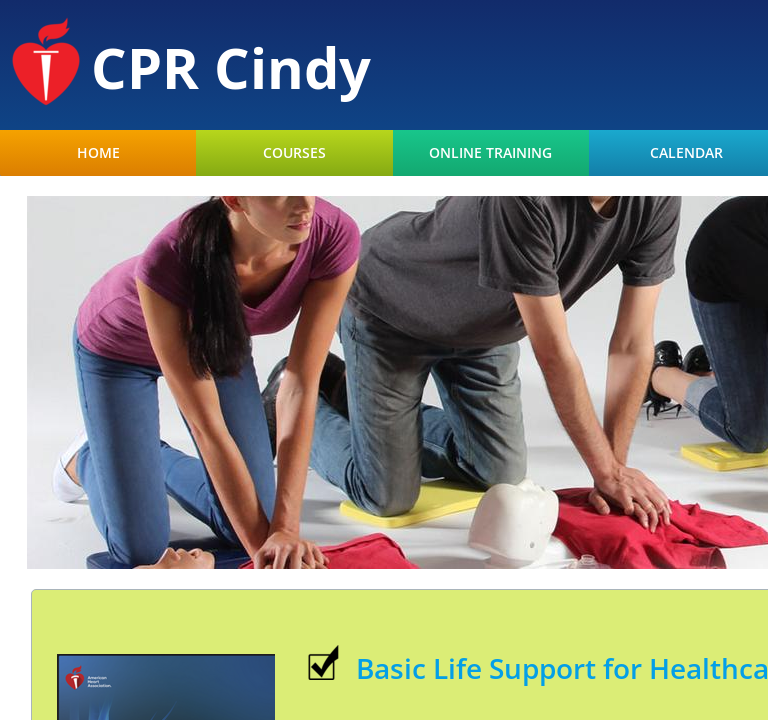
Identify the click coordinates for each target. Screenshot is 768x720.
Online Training (490, 153)
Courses (294, 153)
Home (98, 153)
